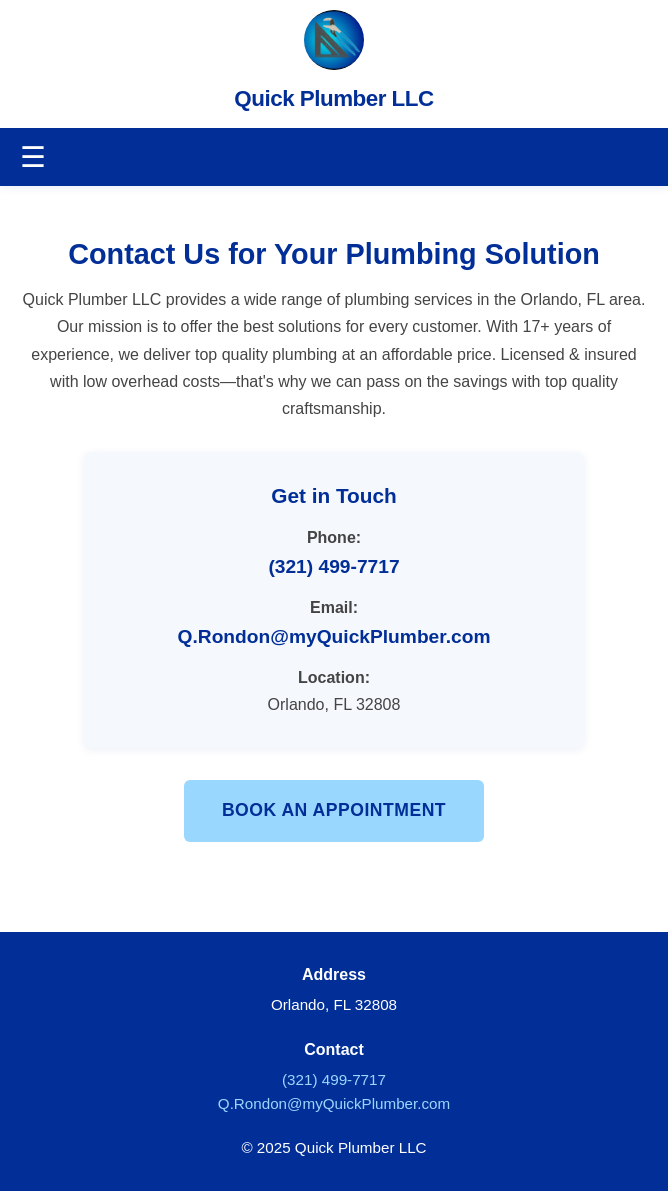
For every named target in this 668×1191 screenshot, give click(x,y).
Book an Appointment (334, 810)
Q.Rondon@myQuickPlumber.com (334, 636)
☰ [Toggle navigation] (33, 157)
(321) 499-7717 (333, 566)
